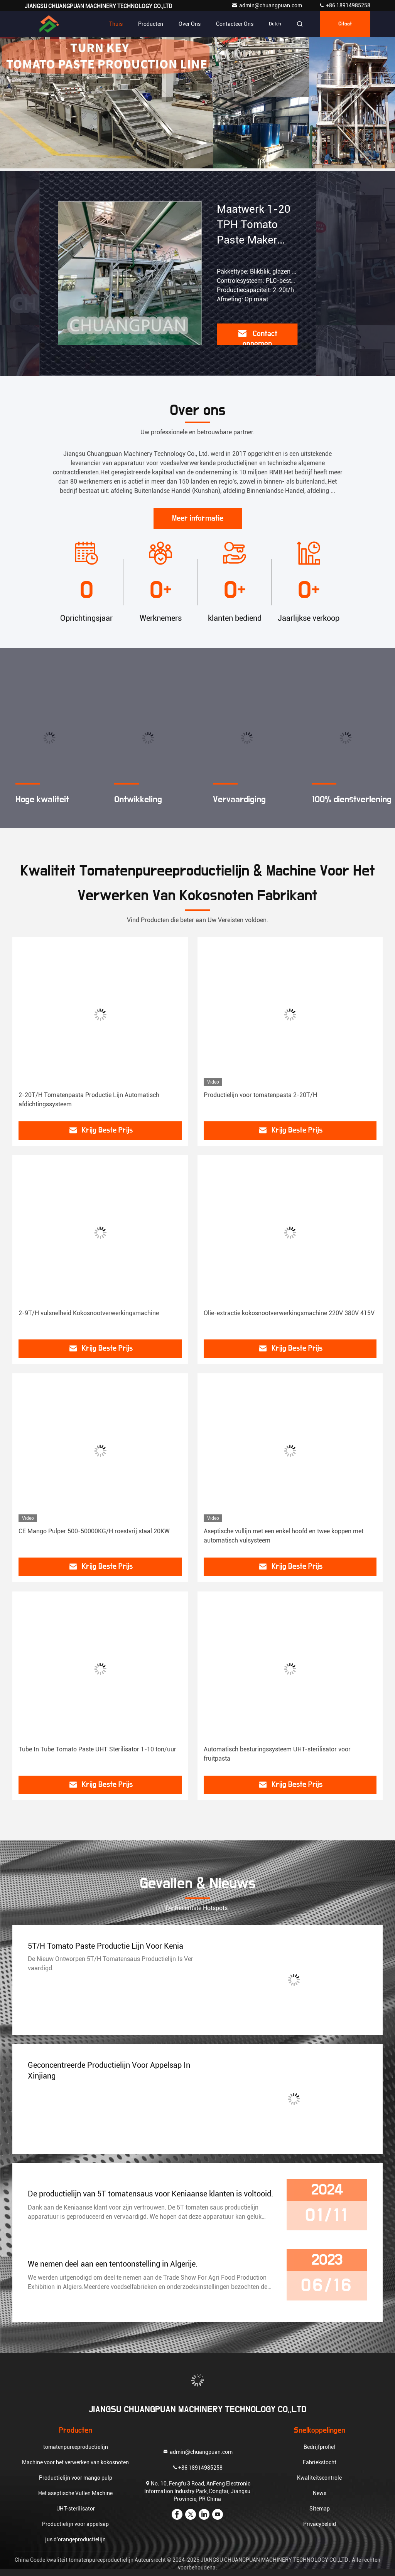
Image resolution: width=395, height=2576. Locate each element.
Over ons (190, 24)
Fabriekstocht (319, 2462)
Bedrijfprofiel (319, 2447)
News (319, 2493)
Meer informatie (197, 518)
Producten (150, 24)
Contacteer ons (234, 24)
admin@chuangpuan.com (267, 5)
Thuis (116, 24)
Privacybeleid (319, 2524)
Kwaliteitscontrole (319, 2478)
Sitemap (319, 2508)
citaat (345, 24)
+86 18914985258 (344, 5)
